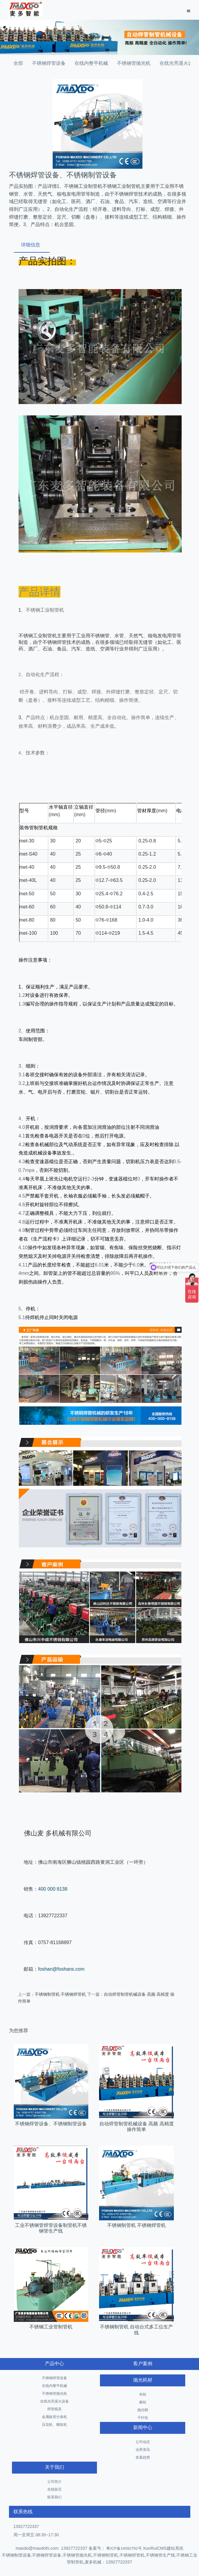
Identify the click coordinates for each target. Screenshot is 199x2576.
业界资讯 (143, 2450)
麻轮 (142, 2402)
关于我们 (54, 2467)
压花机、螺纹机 (54, 2425)
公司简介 (54, 2482)
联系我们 (54, 2497)
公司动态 (143, 2442)
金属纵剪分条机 (54, 2417)
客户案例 (142, 2363)
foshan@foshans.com (61, 1969)
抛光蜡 (142, 2410)
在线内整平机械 (91, 63)
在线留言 (54, 2489)
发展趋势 (143, 2457)
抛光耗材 (142, 2379)
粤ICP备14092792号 (123, 2548)
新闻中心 (142, 2427)
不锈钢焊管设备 (49, 63)
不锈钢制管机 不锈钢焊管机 (60, 1994)
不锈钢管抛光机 (134, 63)
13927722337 (26, 2526)
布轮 (142, 2394)
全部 (18, 63)
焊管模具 (54, 2409)
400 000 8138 (52, 1889)
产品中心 (54, 2363)
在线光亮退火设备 (54, 2401)
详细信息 (30, 244)
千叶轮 (142, 2418)
